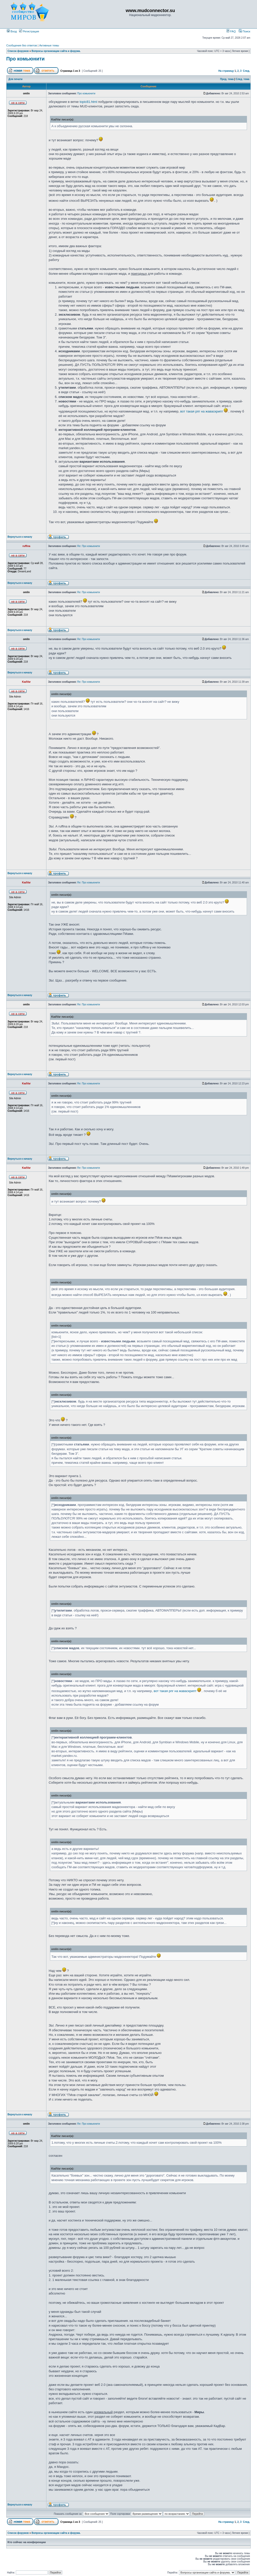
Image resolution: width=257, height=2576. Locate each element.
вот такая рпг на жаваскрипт (201, 411)
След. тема (242, 79)
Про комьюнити (25, 58)
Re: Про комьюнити (88, 546)
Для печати (16, 79)
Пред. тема (227, 79)
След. (246, 70)
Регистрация (29, 31)
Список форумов (18, 51)
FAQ (231, 31)
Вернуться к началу (20, 536)
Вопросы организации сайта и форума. (56, 51)
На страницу (226, 70)
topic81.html (88, 102)
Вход (12, 31)
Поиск (244, 31)
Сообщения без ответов (21, 45)
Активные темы (49, 45)
